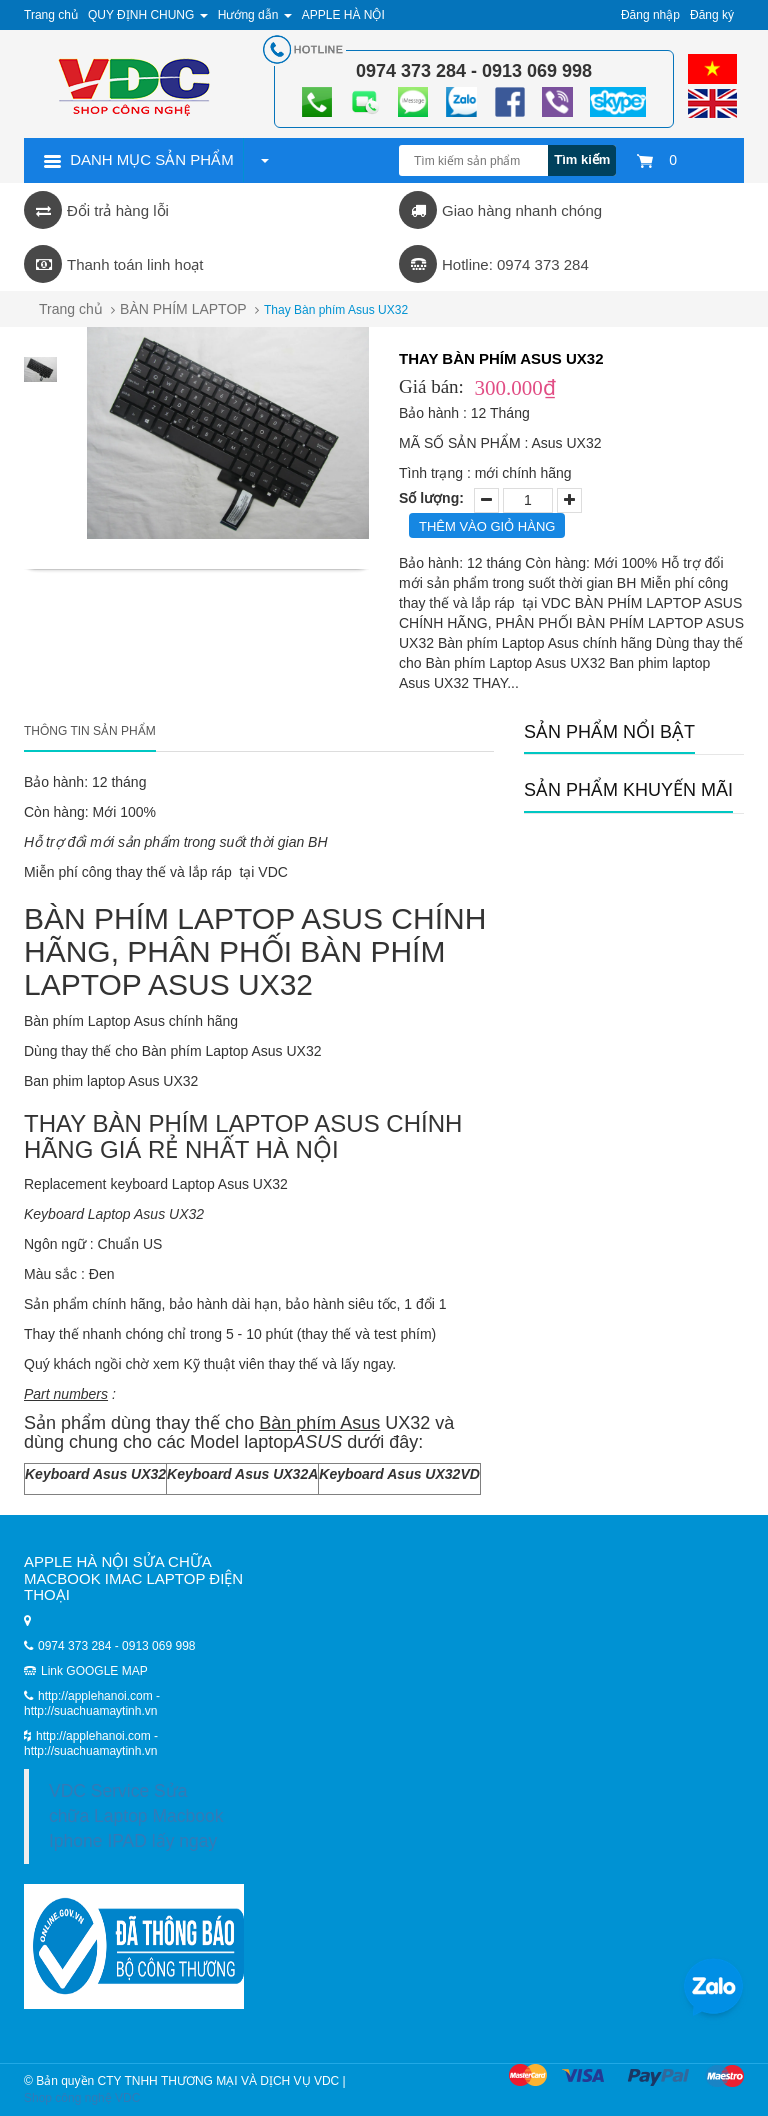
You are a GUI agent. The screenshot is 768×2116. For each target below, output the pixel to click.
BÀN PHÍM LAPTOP (183, 309)
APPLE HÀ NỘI (343, 15)
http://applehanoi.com (95, 1736)
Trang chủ (51, 15)
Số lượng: (431, 498)
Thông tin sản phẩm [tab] (90, 731)
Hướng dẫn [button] (255, 15)
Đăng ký (712, 15)
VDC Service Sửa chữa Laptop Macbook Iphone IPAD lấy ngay (136, 1816)
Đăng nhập (650, 15)
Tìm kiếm (582, 159)
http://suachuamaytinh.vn (90, 1751)
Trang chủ (71, 309)
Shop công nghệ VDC (82, 2098)
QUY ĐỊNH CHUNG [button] (148, 15)
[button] (264, 160)
